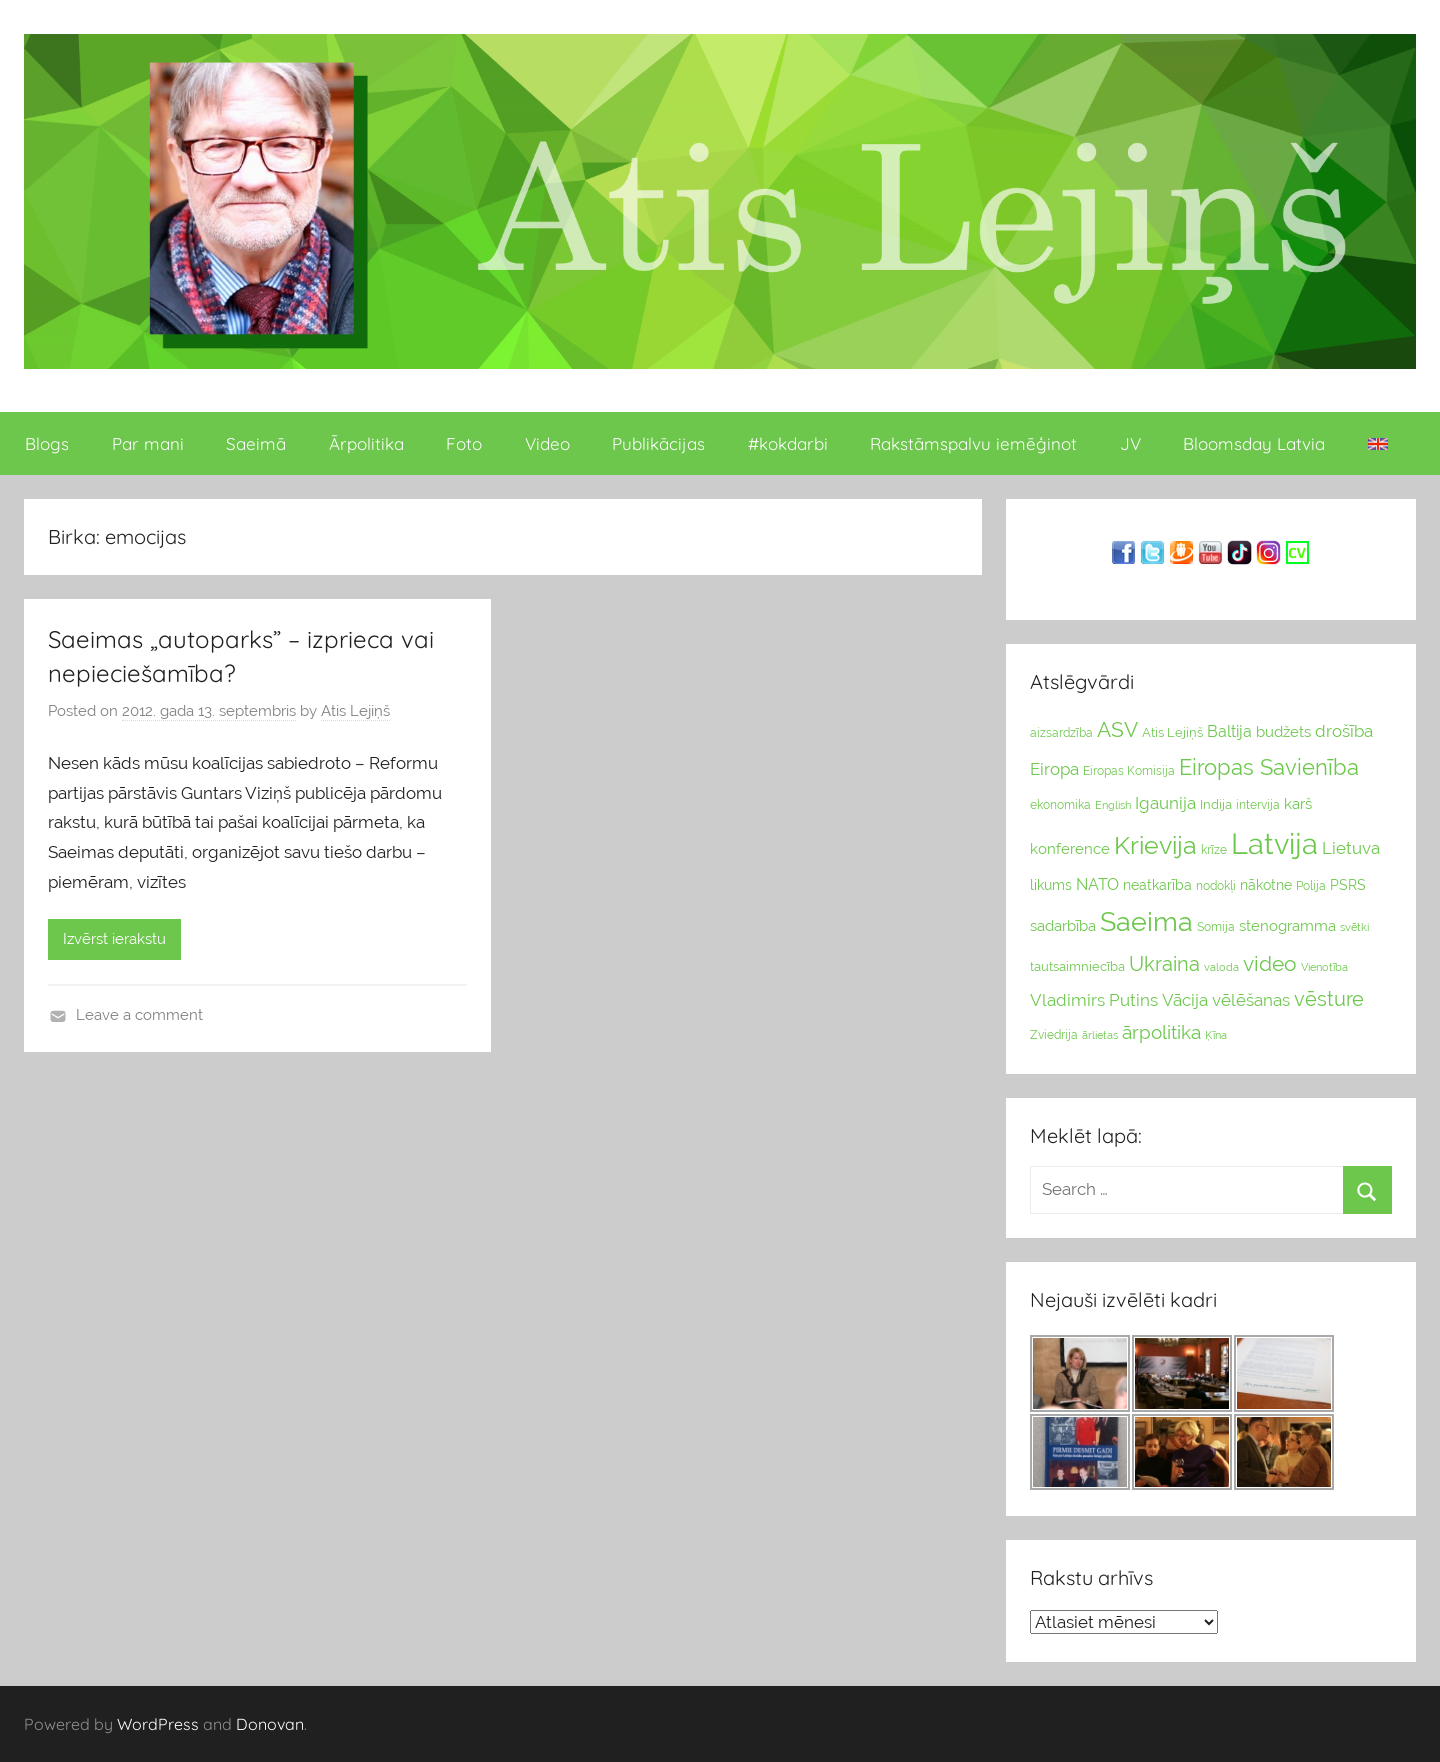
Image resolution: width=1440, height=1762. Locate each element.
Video (547, 443)
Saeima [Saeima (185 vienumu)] (1146, 921)
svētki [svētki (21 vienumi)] (1354, 927)
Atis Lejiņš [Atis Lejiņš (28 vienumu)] (1172, 732)
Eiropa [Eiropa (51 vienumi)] (1054, 769)
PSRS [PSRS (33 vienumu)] (1348, 885)
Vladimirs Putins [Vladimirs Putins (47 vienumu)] (1094, 1000)
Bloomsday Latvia (1254, 443)
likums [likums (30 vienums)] (1051, 885)
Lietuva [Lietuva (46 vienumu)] (1351, 848)
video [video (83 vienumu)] (1270, 963)
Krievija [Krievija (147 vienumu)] (1155, 845)
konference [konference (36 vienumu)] (1070, 848)
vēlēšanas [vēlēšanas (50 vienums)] (1251, 1000)
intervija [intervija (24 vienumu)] (1258, 805)
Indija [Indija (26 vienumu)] (1216, 804)
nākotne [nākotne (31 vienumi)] (1266, 885)
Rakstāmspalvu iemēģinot (973, 443)
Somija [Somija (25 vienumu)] (1216, 927)
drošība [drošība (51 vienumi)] (1344, 731)
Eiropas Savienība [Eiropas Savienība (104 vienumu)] (1269, 767)
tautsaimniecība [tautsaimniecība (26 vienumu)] (1077, 966)
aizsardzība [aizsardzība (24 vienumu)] (1061, 733)
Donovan (270, 1724)
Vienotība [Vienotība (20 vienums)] (1324, 967)
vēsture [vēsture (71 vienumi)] (1329, 999)
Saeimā (256, 443)
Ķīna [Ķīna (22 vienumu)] (1216, 1035)
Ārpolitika (366, 443)
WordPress (158, 1724)
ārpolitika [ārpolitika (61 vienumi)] (1161, 1032)
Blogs (47, 443)
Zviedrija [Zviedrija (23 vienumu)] (1054, 1035)
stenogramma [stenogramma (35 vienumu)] (1287, 925)
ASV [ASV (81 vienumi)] (1117, 730)
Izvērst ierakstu (114, 939)
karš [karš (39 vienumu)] (1298, 804)
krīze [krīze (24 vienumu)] (1214, 850)
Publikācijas (658, 443)
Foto (464, 443)
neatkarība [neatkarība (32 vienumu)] (1157, 885)
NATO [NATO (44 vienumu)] (1097, 884)
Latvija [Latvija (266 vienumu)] (1274, 843)
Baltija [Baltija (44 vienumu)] (1229, 731)
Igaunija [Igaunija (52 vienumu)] (1165, 803)
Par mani (148, 443)
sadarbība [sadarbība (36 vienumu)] (1063, 925)
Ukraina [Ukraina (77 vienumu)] (1164, 964)
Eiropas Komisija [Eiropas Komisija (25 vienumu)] (1129, 771)
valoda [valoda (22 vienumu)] (1221, 967)
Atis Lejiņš (355, 711)
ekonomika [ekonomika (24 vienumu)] (1060, 805)
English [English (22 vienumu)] (1113, 805)
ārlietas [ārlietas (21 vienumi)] (1100, 1035)
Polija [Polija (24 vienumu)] (1311, 886)
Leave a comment (139, 1015)
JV (1130, 443)
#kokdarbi (788, 443)
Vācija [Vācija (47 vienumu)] (1185, 1000)
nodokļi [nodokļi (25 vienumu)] (1216, 886)
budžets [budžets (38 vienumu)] (1283, 732)
